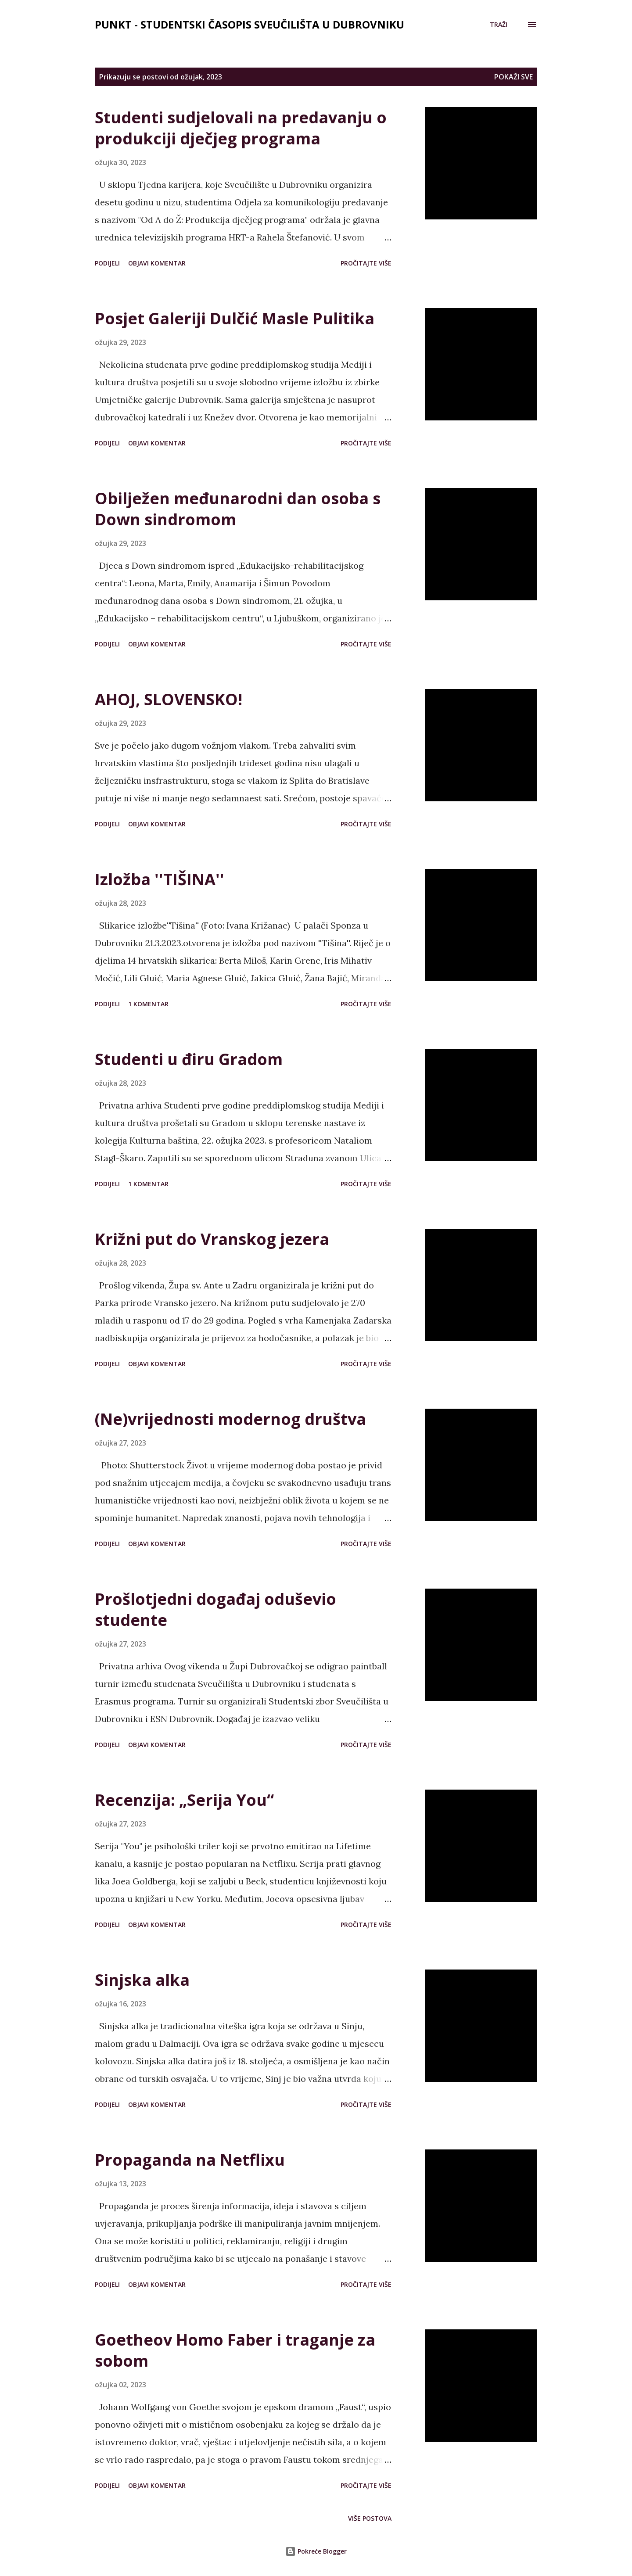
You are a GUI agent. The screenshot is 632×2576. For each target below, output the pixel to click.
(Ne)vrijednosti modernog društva (230, 1419)
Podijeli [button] (107, 263)
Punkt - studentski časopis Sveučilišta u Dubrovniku (249, 24)
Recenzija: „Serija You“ (184, 1800)
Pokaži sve (513, 77)
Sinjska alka (142, 1980)
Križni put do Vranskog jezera (212, 1239)
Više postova (369, 2518)
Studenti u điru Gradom (189, 1059)
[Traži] (498, 24)
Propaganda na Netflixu (190, 2160)
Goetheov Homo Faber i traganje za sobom (235, 2350)
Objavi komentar (157, 263)
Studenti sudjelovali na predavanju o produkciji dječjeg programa (241, 128)
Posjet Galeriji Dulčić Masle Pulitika (234, 318)
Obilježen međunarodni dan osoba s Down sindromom (238, 509)
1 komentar (148, 1004)
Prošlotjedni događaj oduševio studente (215, 1609)
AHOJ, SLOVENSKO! (168, 699)
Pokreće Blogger (316, 2551)
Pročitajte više (366, 263)
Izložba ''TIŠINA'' (159, 879)
